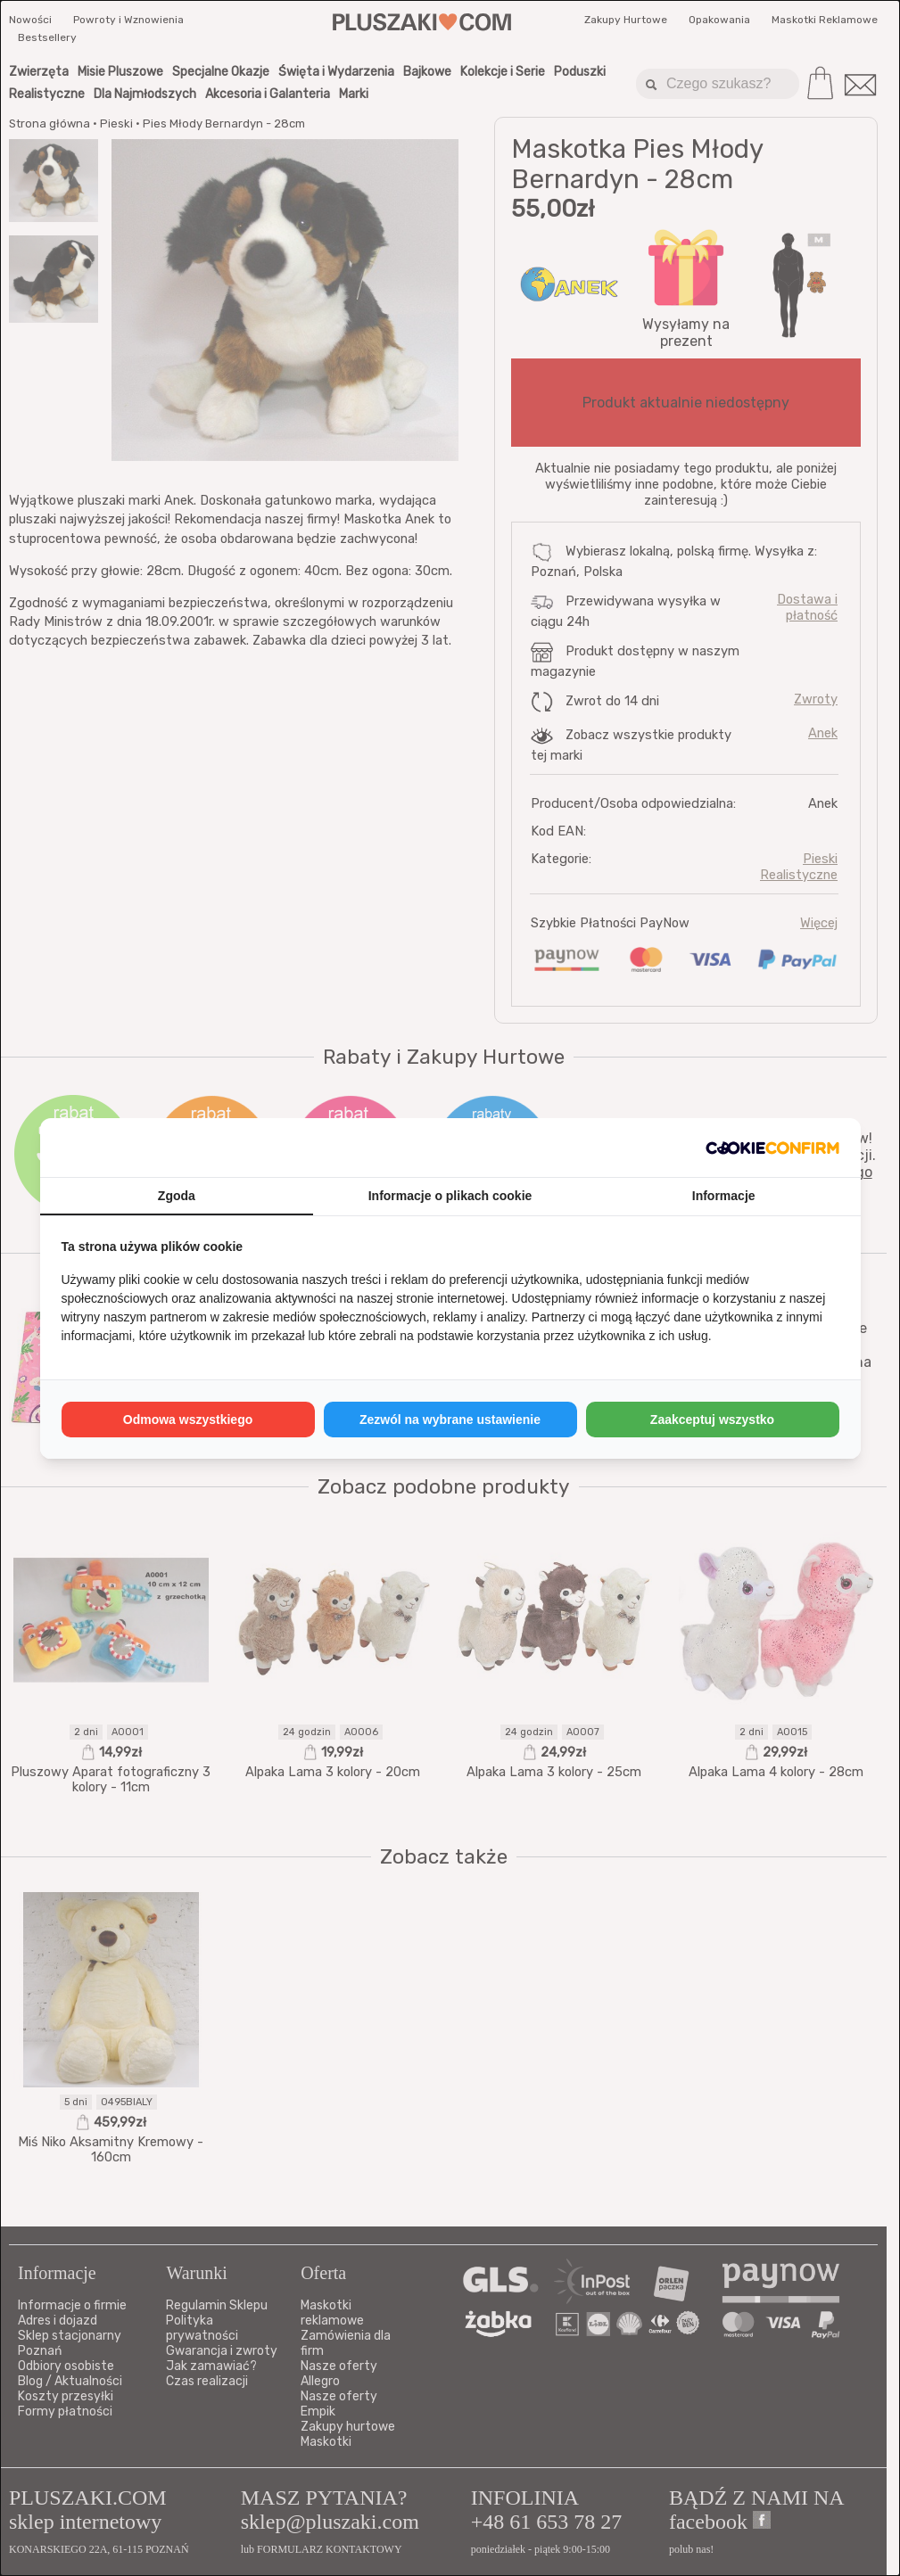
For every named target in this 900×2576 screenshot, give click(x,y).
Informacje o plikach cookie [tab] (450, 1196)
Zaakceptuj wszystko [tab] (712, 1419)
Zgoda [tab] (176, 1196)
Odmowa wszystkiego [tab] (187, 1419)
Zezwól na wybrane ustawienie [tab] (450, 1419)
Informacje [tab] (724, 1196)
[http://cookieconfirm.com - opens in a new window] (772, 1148)
